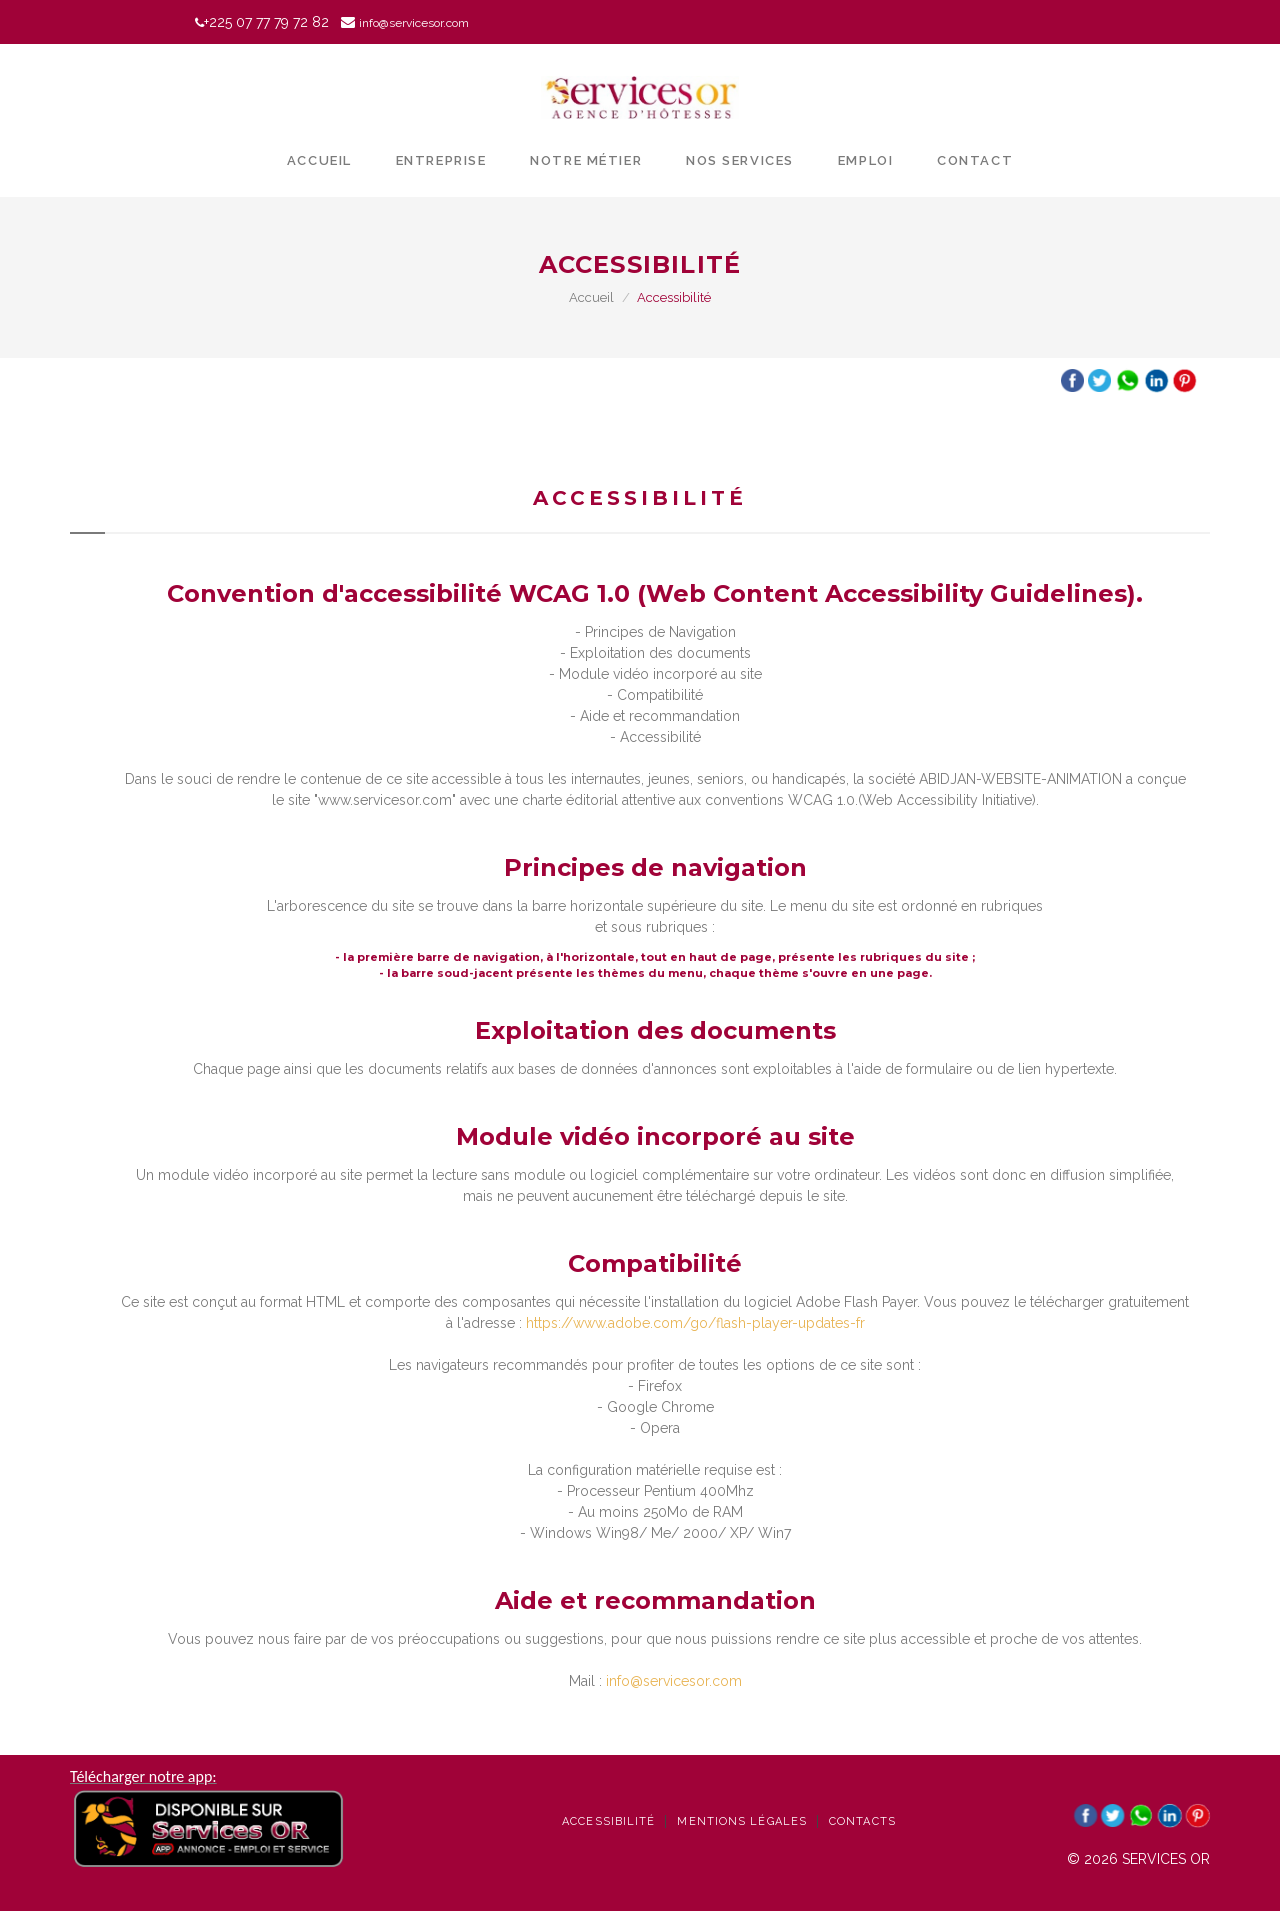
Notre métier (586, 161)
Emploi (865, 161)
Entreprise (441, 161)
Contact (975, 161)
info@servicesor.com (674, 1681)
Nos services (740, 161)
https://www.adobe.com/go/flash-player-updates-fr (695, 1323)
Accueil (319, 161)
